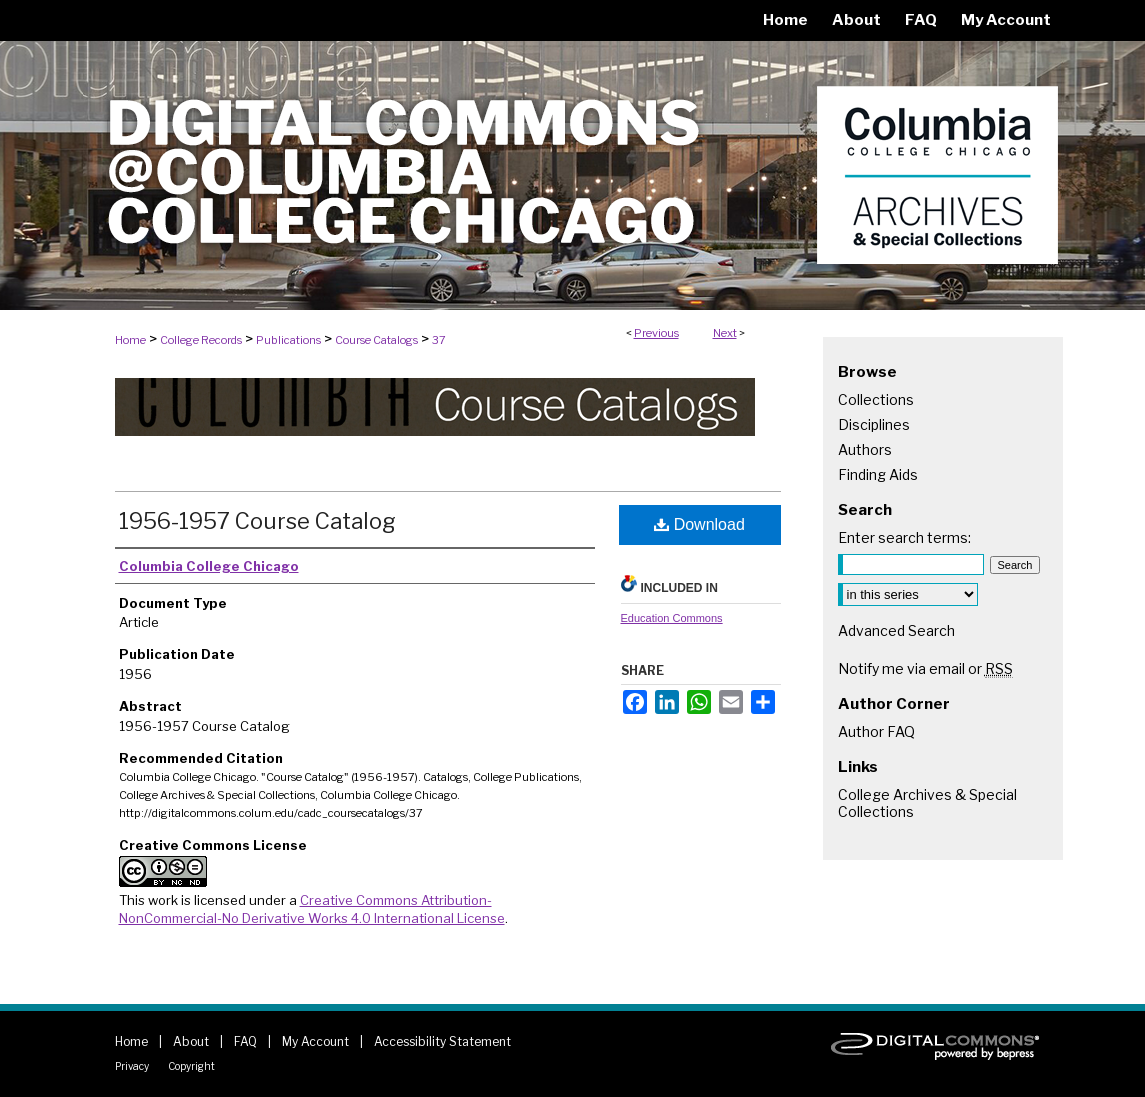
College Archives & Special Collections (927, 803)
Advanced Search (896, 630)
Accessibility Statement (442, 1041)
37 (439, 340)
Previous (656, 333)
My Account (315, 1041)
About (191, 1041)
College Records (201, 340)
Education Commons (672, 618)
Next (725, 333)
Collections (876, 399)
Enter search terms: (904, 537)
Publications (288, 340)
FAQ (245, 1041)
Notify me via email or (925, 668)
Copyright (191, 1066)
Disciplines (874, 424)
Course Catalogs (376, 340)
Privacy (132, 1066)
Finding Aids (878, 474)
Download (699, 524)
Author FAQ (876, 731)
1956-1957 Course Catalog (257, 521)
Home (130, 340)
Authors (865, 449)
